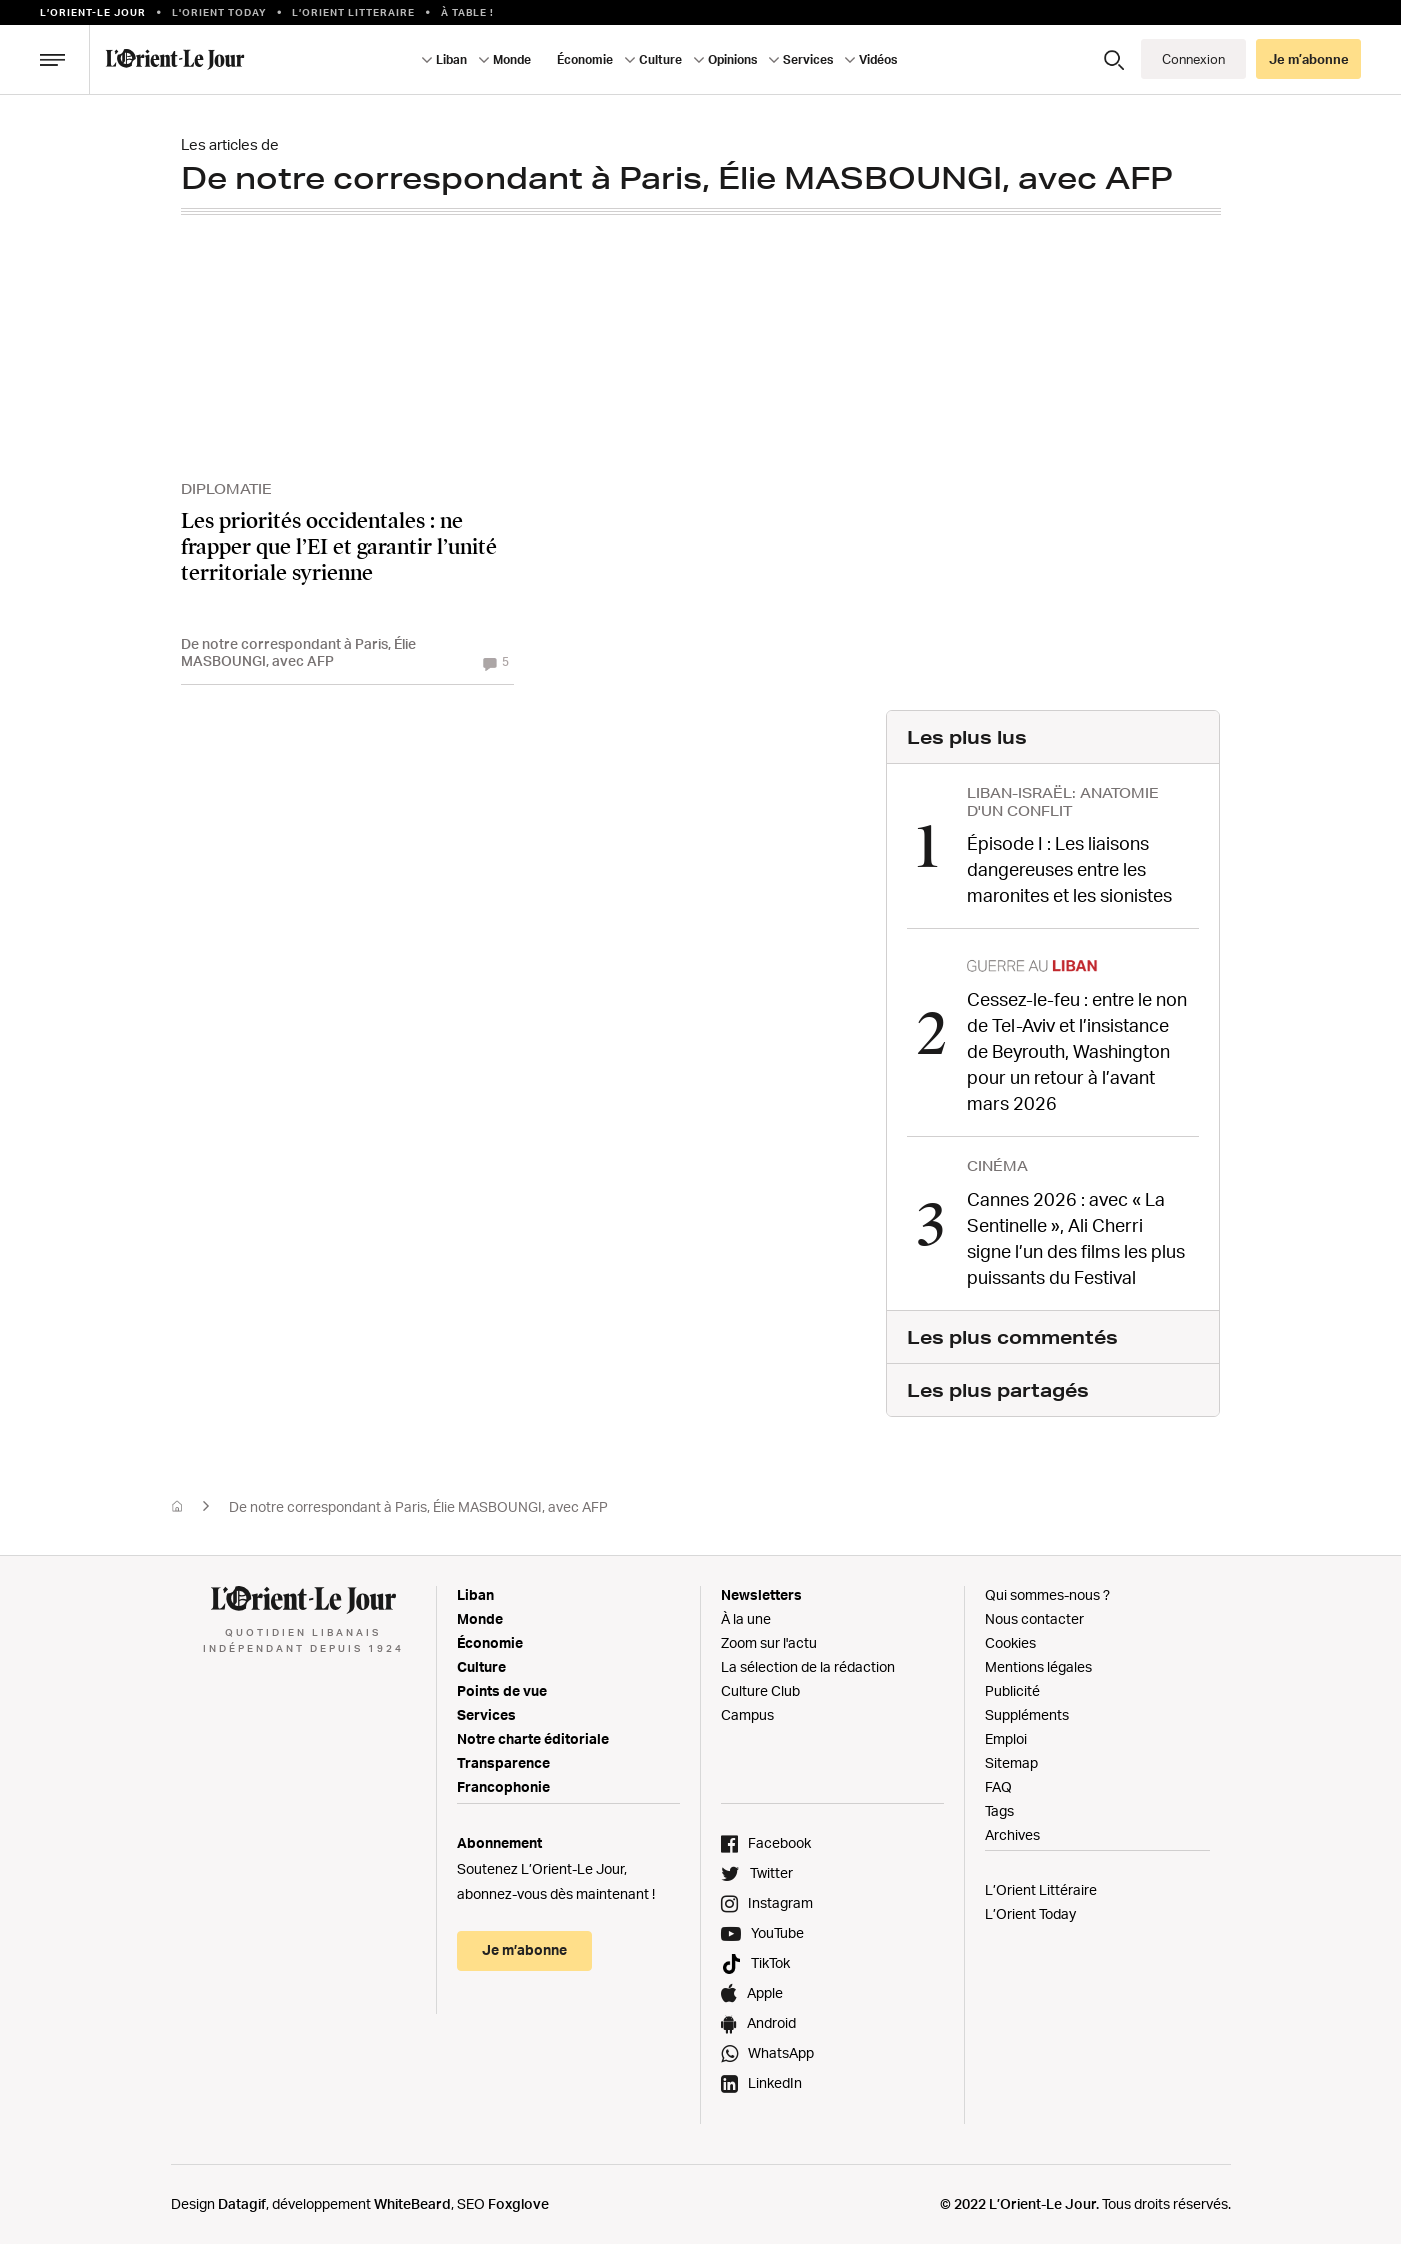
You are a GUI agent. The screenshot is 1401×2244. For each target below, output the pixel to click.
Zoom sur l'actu (769, 1641)
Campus (747, 1713)
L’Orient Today (1030, 1912)
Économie (585, 59)
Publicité (1012, 1689)
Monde (512, 59)
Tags (999, 1809)
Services (808, 59)
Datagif (242, 2202)
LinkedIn (775, 2081)
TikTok (770, 1961)
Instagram (780, 1901)
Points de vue (502, 1689)
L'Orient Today (219, 12)
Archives (1012, 1833)
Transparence (503, 1761)
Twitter (771, 1871)
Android (771, 2021)
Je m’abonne (1309, 59)
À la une (746, 1617)
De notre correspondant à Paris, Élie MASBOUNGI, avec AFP (418, 1505)
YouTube (777, 1931)
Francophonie (503, 1785)
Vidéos (878, 59)
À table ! (467, 12)
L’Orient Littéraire (1041, 1888)
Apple (765, 1991)
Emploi (1006, 1737)
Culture (660, 59)
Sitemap (1011, 1761)
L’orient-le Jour (93, 12)
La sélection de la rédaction (808, 1665)
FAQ (998, 1785)
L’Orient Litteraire (353, 12)
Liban (451, 59)
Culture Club (760, 1689)
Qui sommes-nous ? (1047, 1593)
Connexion (1193, 59)
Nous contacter (1034, 1617)
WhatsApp (781, 2051)
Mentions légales (1038, 1665)
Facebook (779, 1841)
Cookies (1010, 1641)
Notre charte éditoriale (533, 1737)
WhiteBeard (412, 2202)
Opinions (732, 59)
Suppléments (1027, 1713)
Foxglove (518, 2202)
